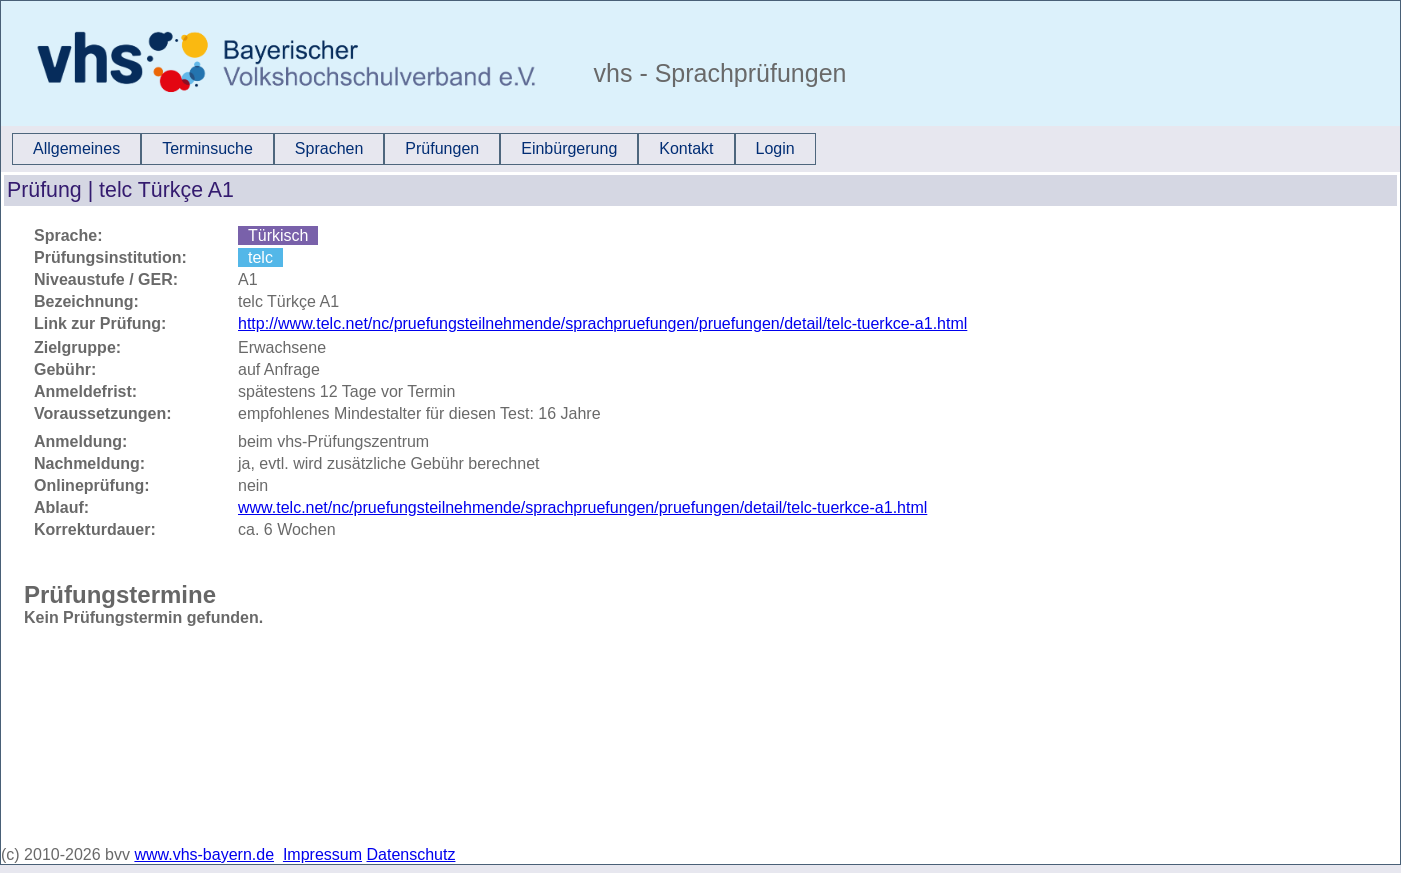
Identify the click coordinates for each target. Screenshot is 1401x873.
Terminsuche (207, 148)
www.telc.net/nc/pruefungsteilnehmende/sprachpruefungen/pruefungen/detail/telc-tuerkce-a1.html (582, 507)
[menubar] (414, 149)
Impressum (322, 854)
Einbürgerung (569, 148)
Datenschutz (411, 854)
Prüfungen (442, 148)
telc (260, 257)
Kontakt (686, 148)
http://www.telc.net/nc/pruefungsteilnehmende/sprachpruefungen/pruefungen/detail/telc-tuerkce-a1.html (602, 323)
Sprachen (329, 148)
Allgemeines (76, 148)
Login (775, 148)
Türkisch (278, 235)
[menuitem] (76, 149)
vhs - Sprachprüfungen (717, 73)
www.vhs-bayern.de (204, 854)
